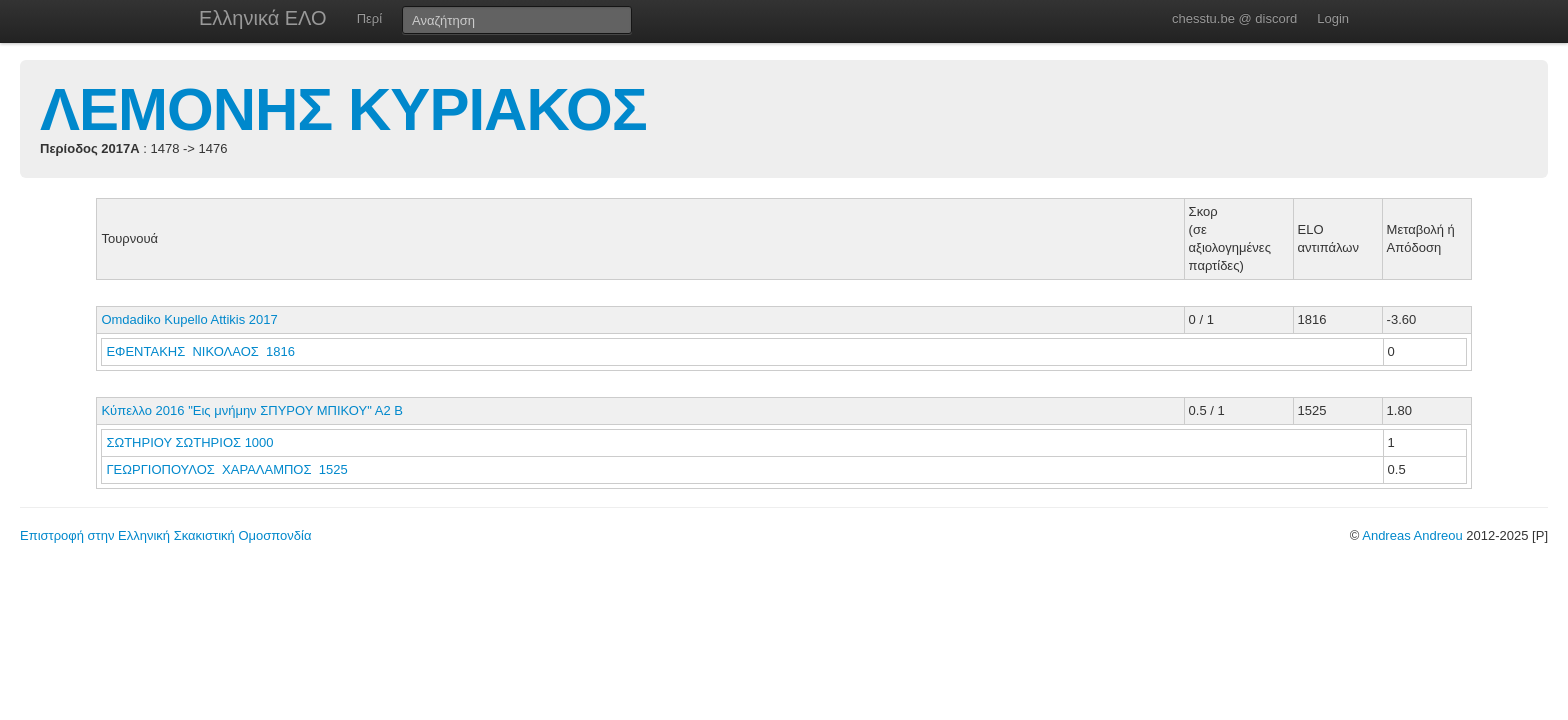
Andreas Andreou (1412, 535)
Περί (369, 18)
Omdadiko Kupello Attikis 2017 (189, 319)
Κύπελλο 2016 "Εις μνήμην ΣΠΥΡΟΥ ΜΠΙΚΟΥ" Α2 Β (252, 410)
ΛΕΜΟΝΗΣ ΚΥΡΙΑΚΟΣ (343, 109)
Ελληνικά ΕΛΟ (263, 18)
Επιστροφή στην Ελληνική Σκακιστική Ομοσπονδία (165, 535)
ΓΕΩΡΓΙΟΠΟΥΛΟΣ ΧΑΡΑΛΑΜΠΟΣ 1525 (226, 469)
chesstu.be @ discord (1234, 18)
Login (1333, 18)
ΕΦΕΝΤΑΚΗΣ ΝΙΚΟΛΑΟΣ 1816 (200, 351)
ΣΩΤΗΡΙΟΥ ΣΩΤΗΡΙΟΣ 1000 (189, 442)
